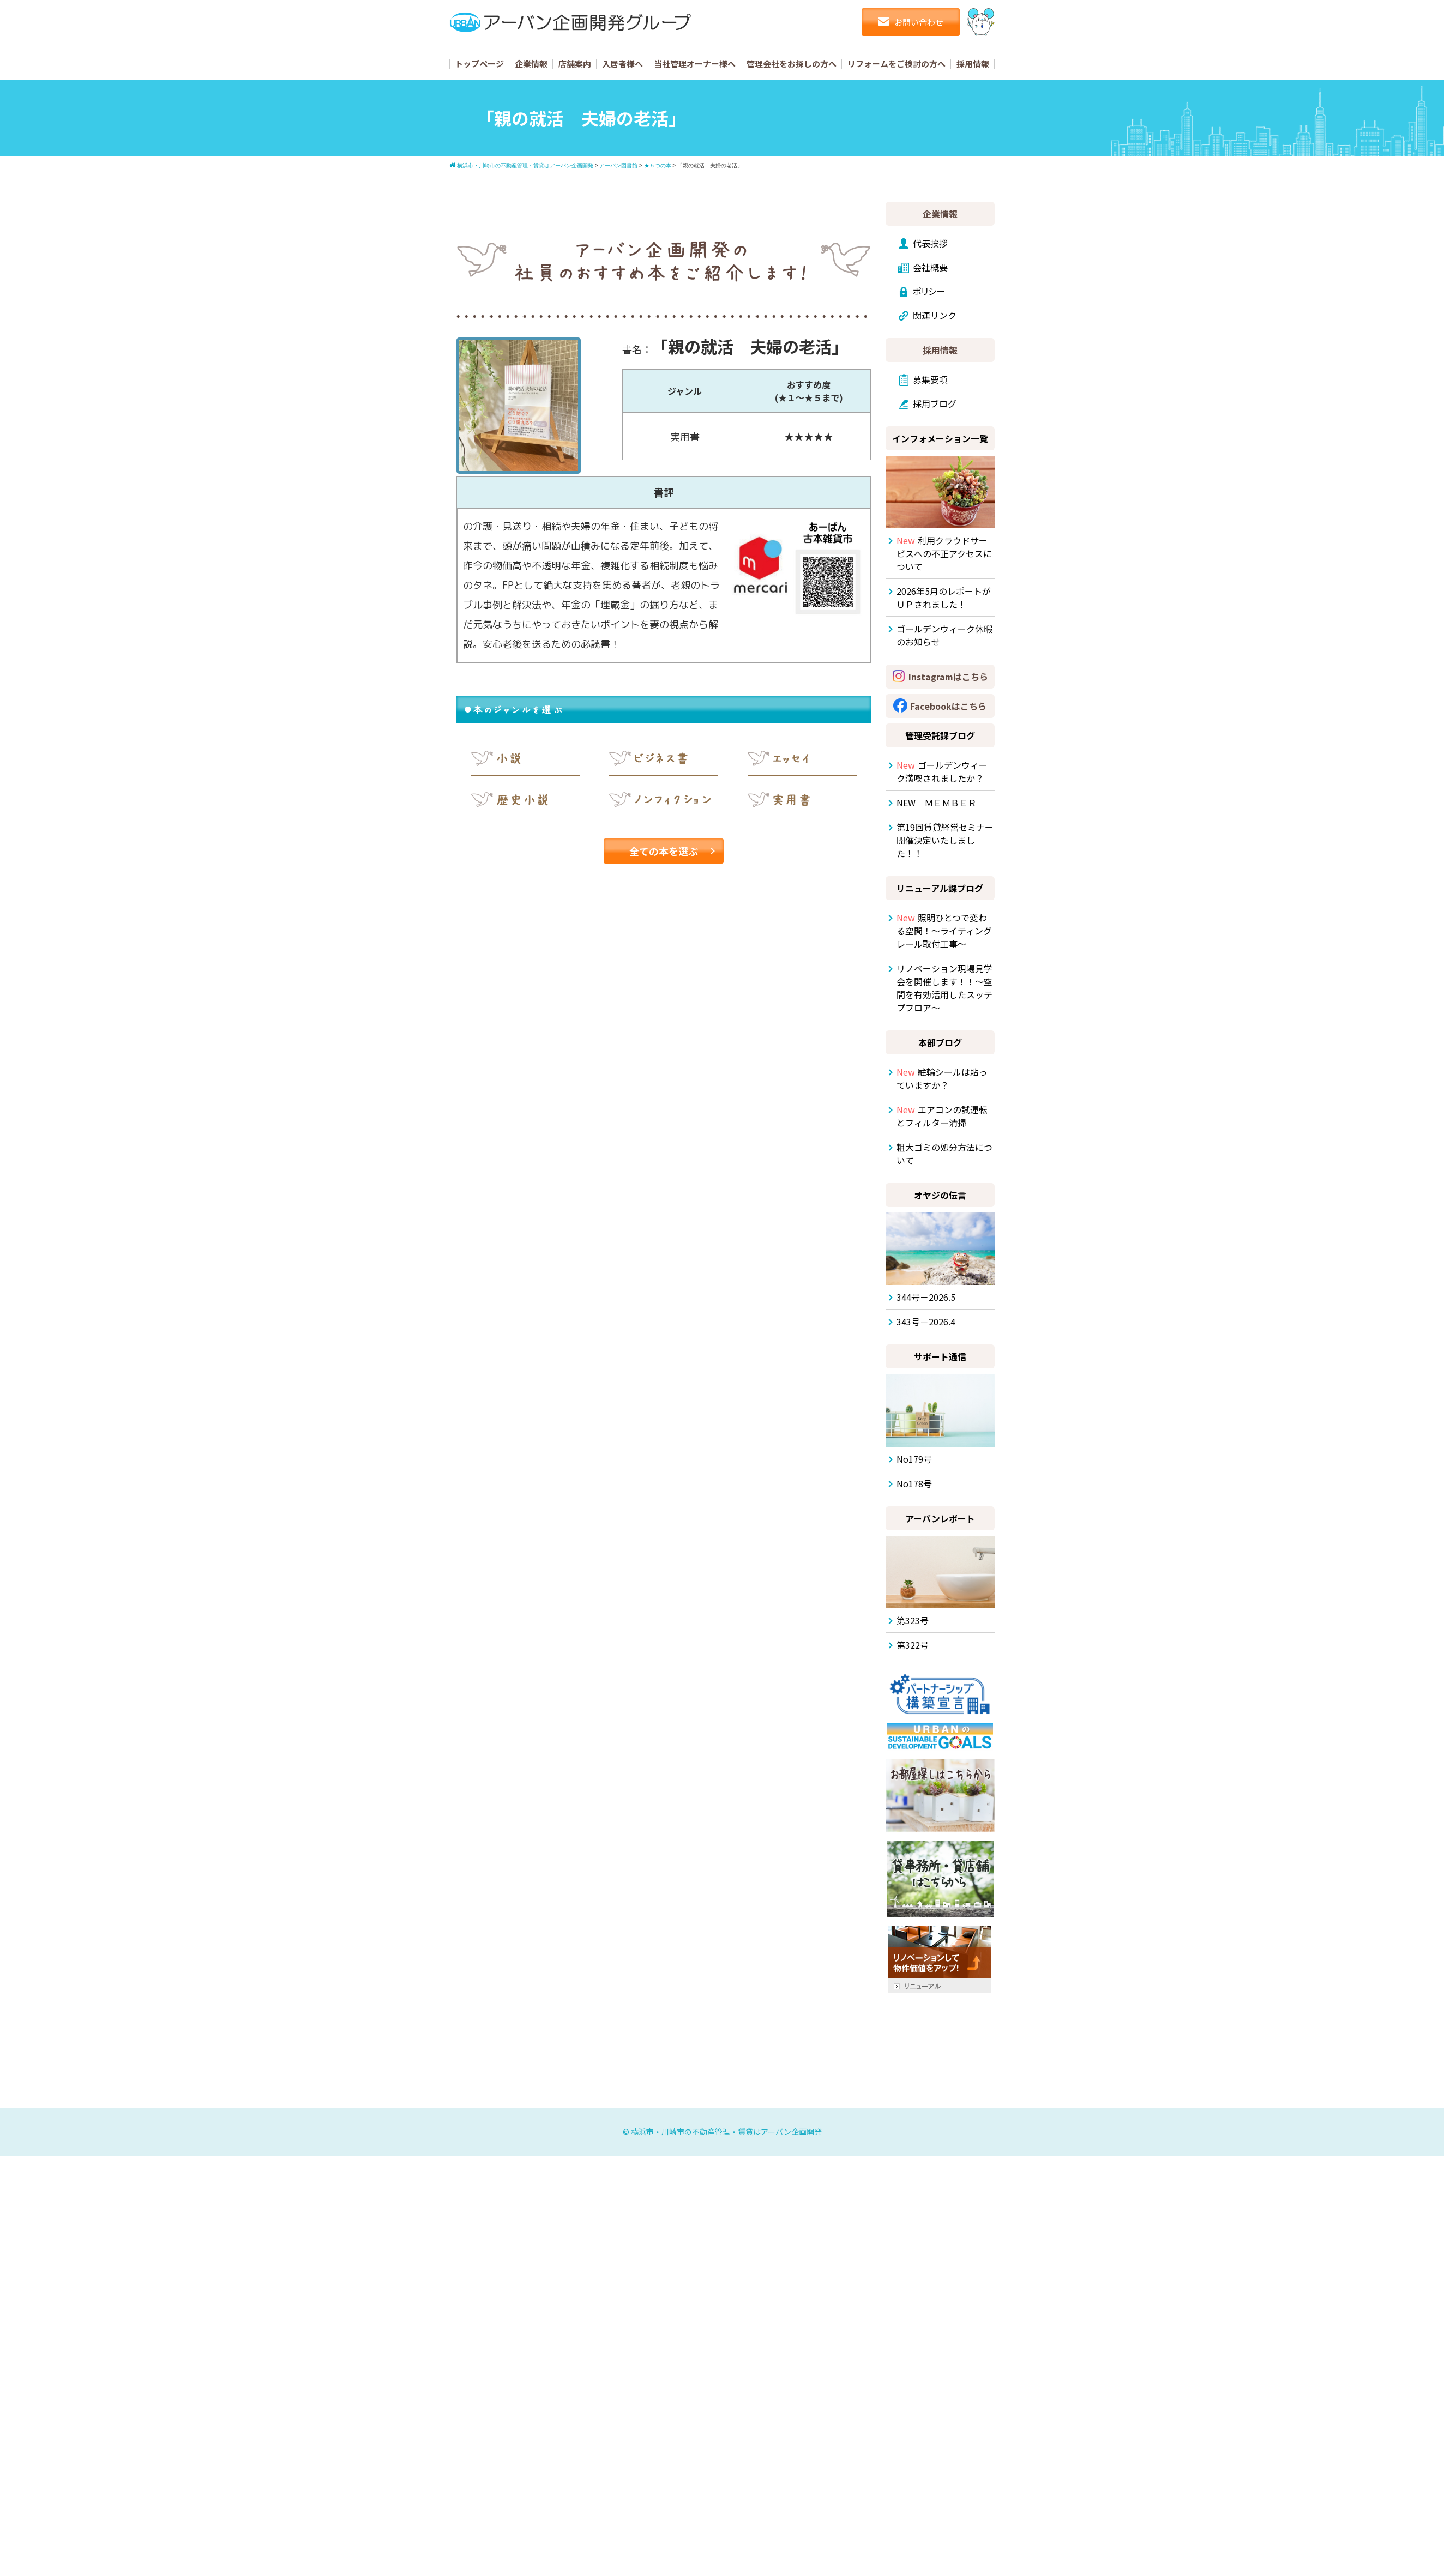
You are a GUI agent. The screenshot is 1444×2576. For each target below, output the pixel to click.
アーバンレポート (940, 1518)
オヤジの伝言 (940, 1195)
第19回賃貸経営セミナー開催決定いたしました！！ (945, 840)
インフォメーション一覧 (940, 438)
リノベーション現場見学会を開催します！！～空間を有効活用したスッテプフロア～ (944, 988)
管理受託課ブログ (940, 735)
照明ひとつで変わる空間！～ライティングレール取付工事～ (944, 930)
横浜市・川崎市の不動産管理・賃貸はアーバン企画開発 (726, 2131)
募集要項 (930, 379)
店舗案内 (574, 63)
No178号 (914, 1483)
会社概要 (930, 267)
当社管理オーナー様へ (695, 63)
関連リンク (934, 315)
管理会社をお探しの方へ (792, 63)
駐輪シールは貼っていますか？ (942, 1078)
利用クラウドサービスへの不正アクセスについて (944, 553)
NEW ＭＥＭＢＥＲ (937, 802)
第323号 (913, 1620)
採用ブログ (934, 403)
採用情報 (972, 63)
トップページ (479, 63)
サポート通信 (940, 1356)
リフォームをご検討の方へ (896, 63)
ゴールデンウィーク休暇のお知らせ (944, 635)
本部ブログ (940, 1042)
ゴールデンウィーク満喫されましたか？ (942, 771)
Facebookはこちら (948, 706)
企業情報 (531, 63)
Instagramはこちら (948, 676)
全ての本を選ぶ (663, 851)
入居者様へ (622, 63)
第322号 (913, 1644)
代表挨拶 (930, 243)
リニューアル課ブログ (940, 888)
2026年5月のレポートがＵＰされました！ (944, 597)
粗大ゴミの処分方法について (944, 1154)
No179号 (914, 1458)
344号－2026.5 (926, 1297)
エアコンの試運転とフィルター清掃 (942, 1116)
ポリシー (929, 291)
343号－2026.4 (926, 1321)
